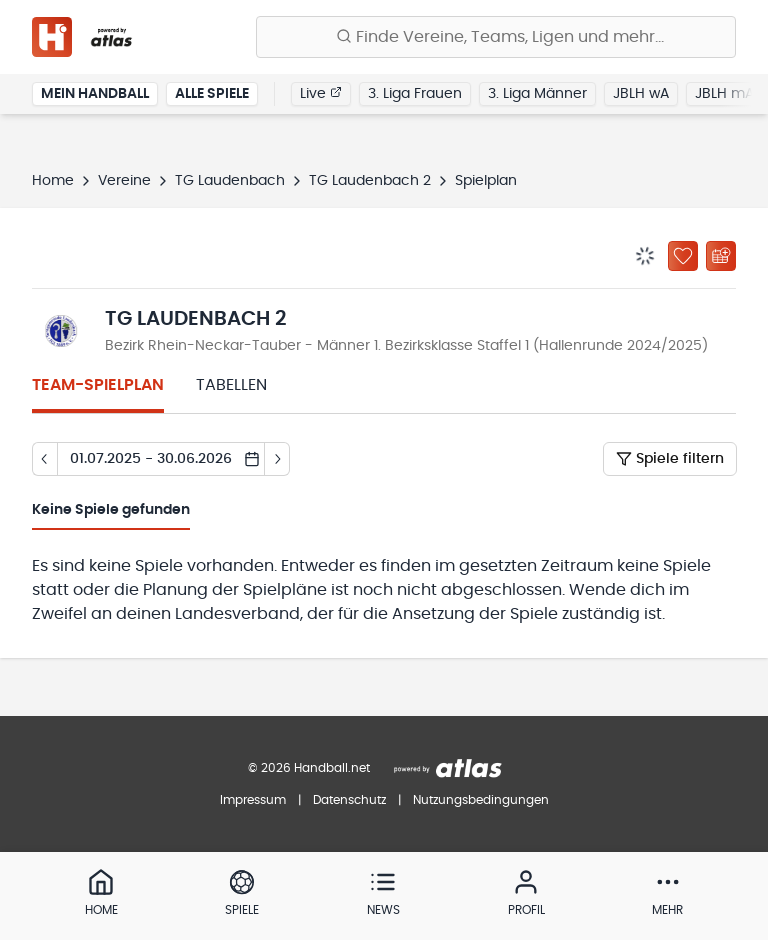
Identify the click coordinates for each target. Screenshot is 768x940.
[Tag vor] (277, 459)
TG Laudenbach (230, 181)
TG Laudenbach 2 (370, 181)
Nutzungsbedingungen (481, 800)
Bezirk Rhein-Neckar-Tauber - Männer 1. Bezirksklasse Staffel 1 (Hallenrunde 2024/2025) (406, 346)
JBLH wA (641, 94)
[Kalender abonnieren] (721, 256)
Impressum (253, 800)
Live (321, 93)
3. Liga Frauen (415, 94)
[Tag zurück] (44, 459)
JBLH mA (724, 94)
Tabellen (231, 385)
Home (53, 181)
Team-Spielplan (98, 385)
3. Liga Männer (537, 94)
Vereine (124, 181)
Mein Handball (95, 94)
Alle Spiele (212, 94)
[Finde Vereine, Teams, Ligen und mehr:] (496, 37)
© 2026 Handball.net (309, 768)
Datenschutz (349, 800)
